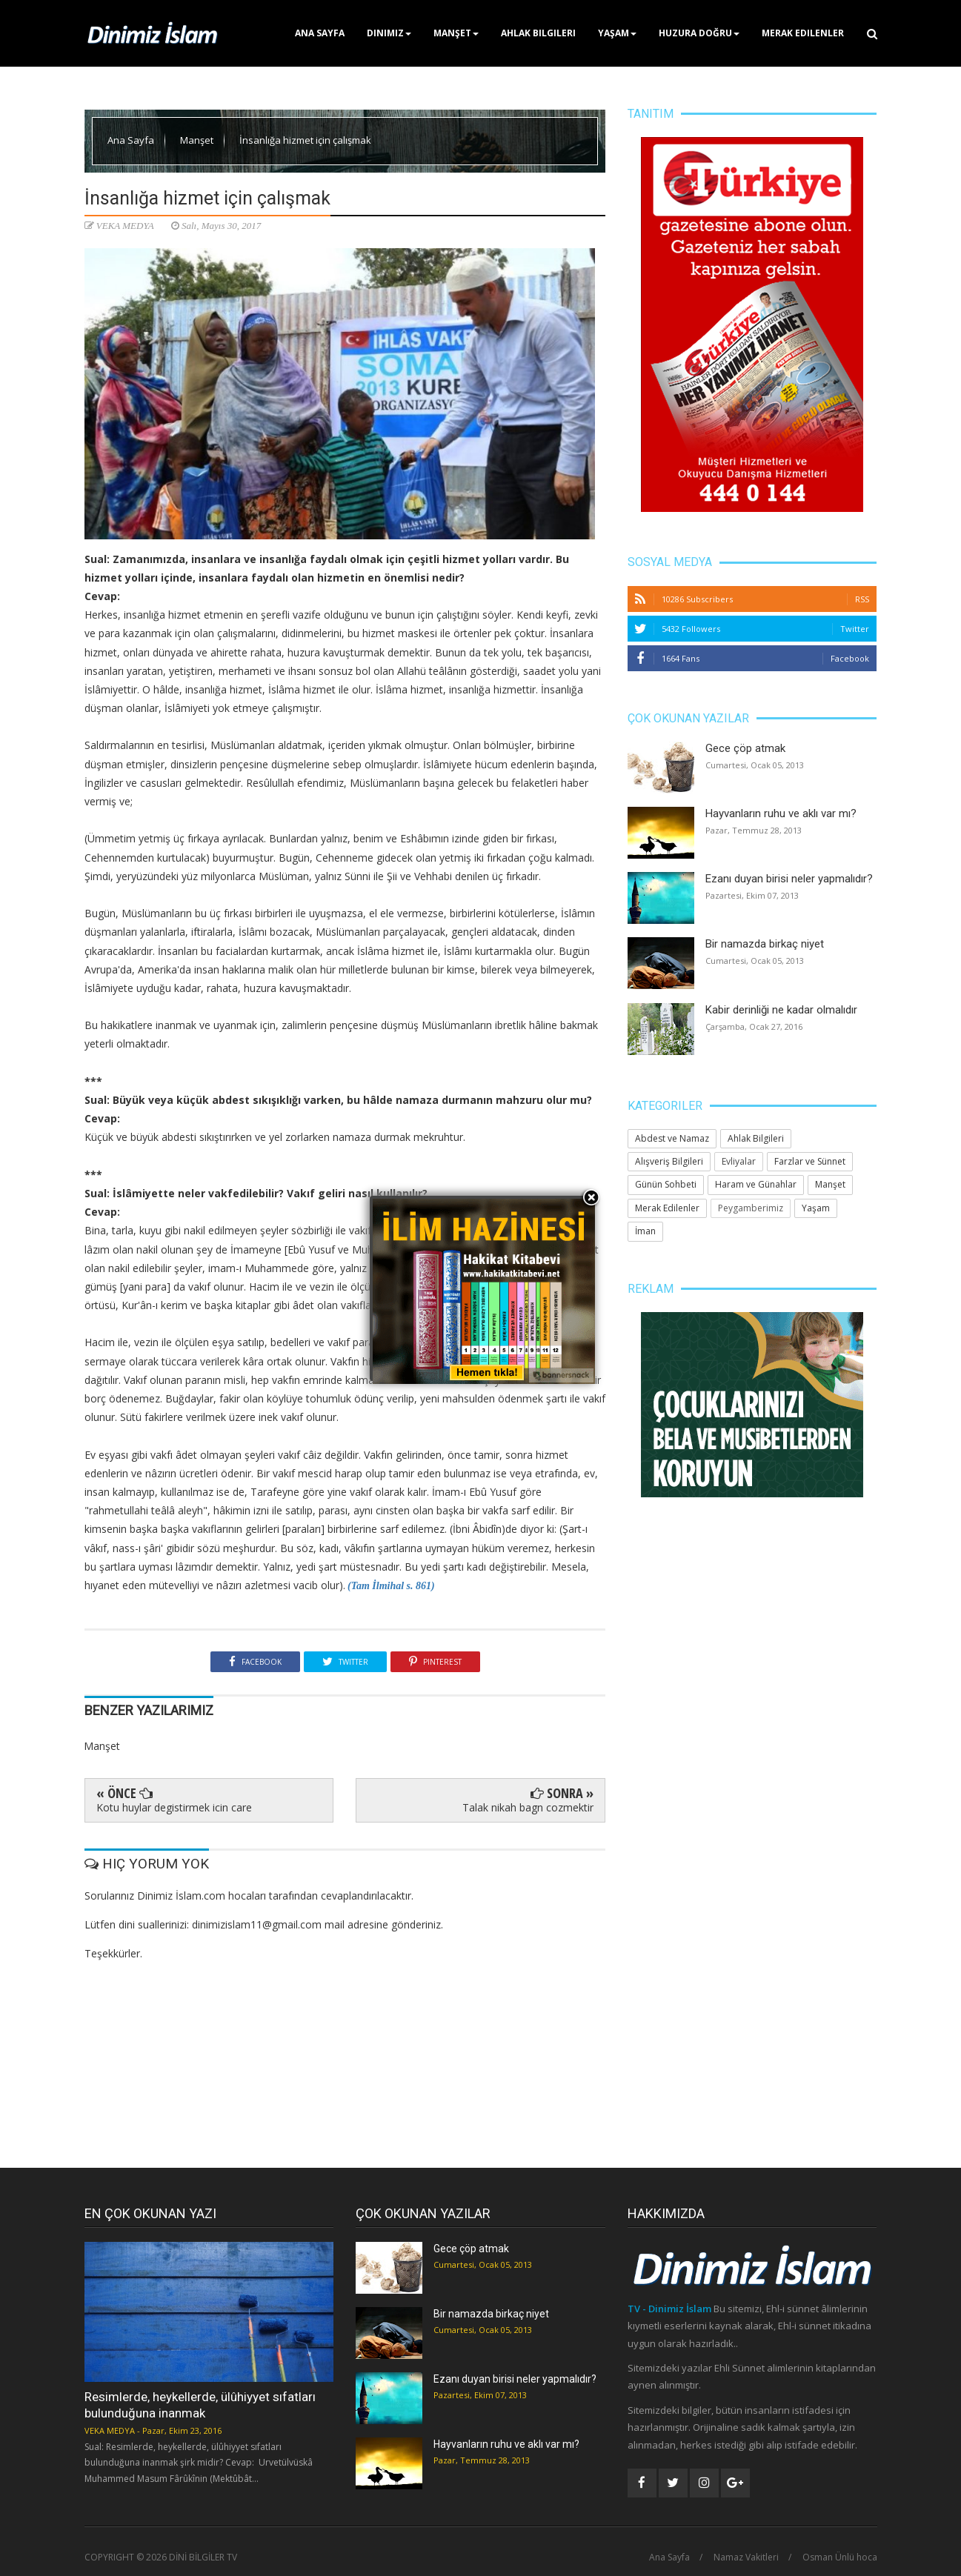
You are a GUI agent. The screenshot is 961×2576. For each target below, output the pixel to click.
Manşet (456, 33)
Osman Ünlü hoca (839, 2557)
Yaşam (617, 33)
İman (645, 1231)
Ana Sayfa (320, 33)
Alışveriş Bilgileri (669, 1161)
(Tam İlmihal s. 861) (390, 1585)
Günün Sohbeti (665, 1184)
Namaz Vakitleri (746, 2557)
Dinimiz (389, 33)
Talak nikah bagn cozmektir (527, 1807)
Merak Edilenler (803, 33)
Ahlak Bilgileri (538, 33)
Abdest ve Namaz (672, 1138)
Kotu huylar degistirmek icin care (174, 1807)
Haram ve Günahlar (756, 1184)
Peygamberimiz (750, 1208)
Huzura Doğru (699, 33)
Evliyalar (739, 1161)
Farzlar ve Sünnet (809, 1161)
